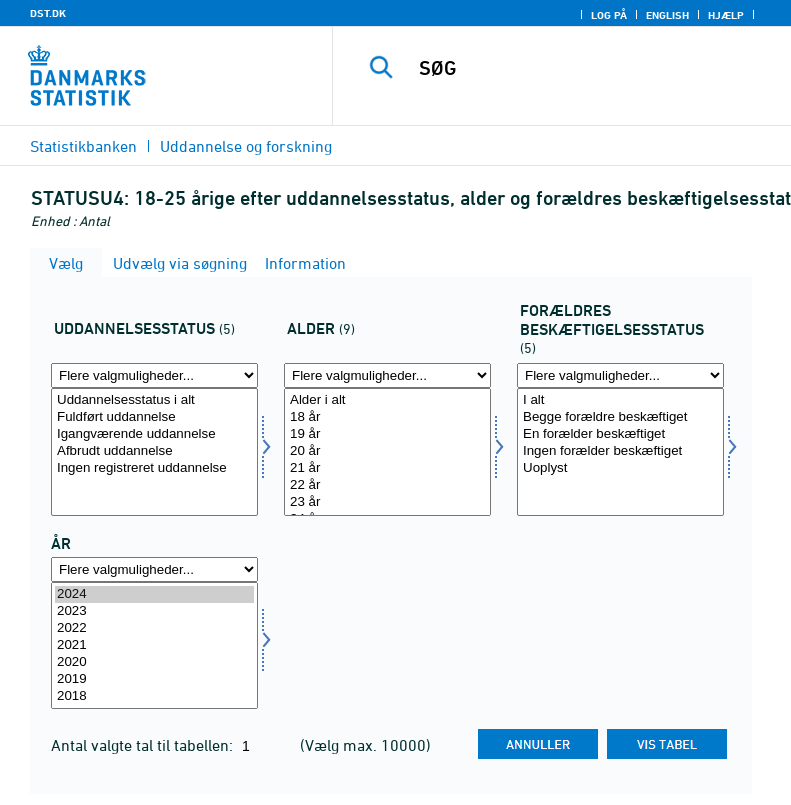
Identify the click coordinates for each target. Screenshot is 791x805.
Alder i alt (387, 400)
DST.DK (48, 13)
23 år (387, 502)
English (667, 15)
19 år (387, 434)
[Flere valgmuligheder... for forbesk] (620, 375)
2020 (154, 662)
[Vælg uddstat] (154, 452)
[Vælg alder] (387, 452)
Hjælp (726, 15)
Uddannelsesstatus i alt (154, 400)
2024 (154, 594)
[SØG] (592, 68)
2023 (154, 611)
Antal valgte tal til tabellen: (144, 745)
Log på (609, 15)
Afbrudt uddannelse (154, 451)
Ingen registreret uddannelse (154, 468)
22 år (387, 485)
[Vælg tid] (154, 646)
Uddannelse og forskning (246, 146)
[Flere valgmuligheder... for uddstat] (154, 375)
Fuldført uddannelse (154, 417)
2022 (154, 628)
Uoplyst (620, 468)
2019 (154, 679)
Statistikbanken (83, 146)
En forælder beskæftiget (620, 434)
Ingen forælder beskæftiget (620, 451)
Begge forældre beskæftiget (620, 417)
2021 (154, 645)
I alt (620, 400)
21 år (387, 468)
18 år (387, 417)
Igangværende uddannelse (154, 434)
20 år (387, 451)
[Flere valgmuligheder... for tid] (154, 569)
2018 (154, 696)
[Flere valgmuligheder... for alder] (387, 375)
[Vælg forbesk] (620, 452)
